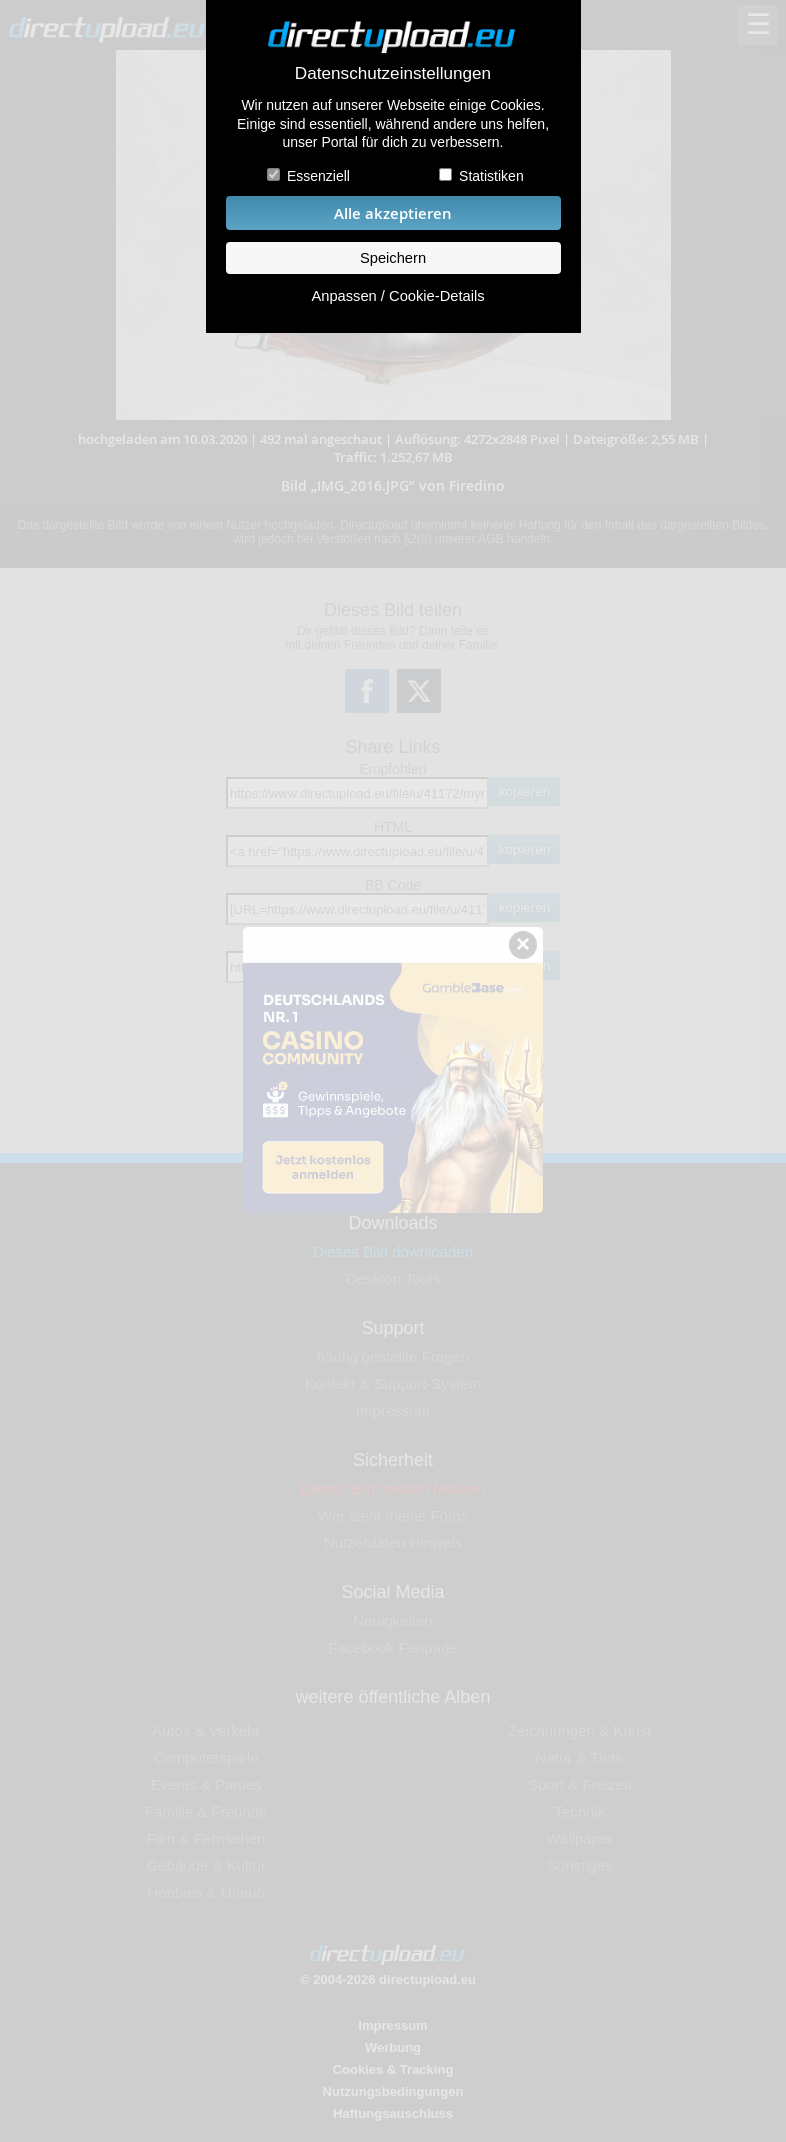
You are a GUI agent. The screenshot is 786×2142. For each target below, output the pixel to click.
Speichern (393, 258)
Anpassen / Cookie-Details (397, 296)
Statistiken (491, 176)
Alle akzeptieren (393, 213)
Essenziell (318, 176)
